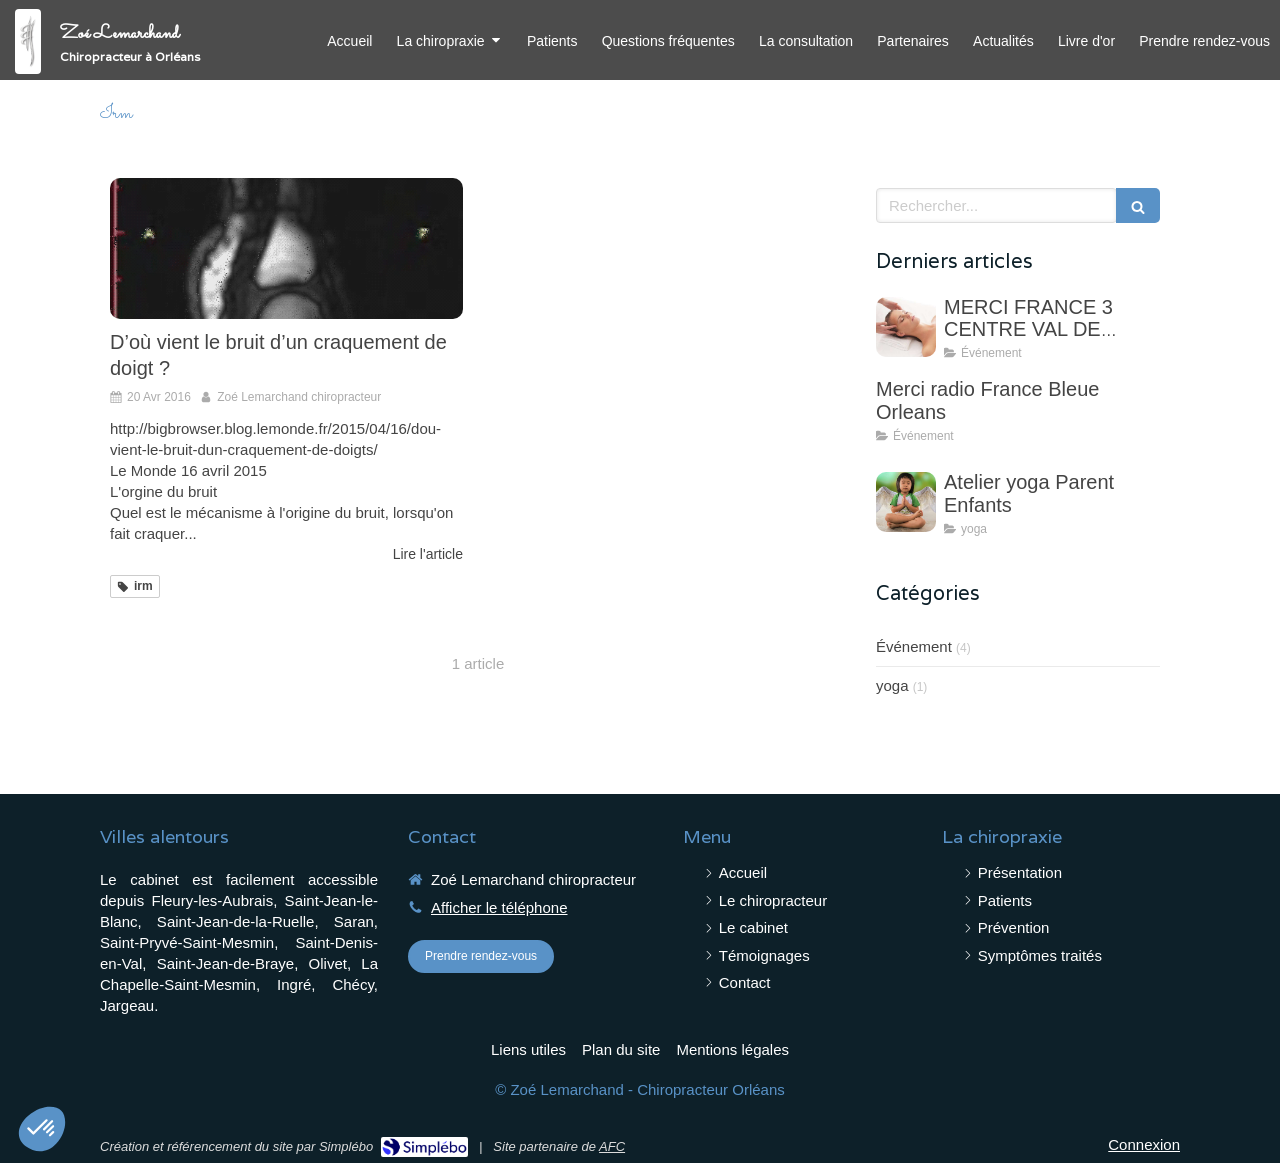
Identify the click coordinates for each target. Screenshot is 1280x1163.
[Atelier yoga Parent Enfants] (906, 502)
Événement (914, 646)
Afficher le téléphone (499, 907)
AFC (612, 1146)
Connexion (1144, 1144)
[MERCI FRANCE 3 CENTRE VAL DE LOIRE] (906, 327)
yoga (892, 685)
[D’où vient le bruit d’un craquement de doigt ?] (286, 248)
